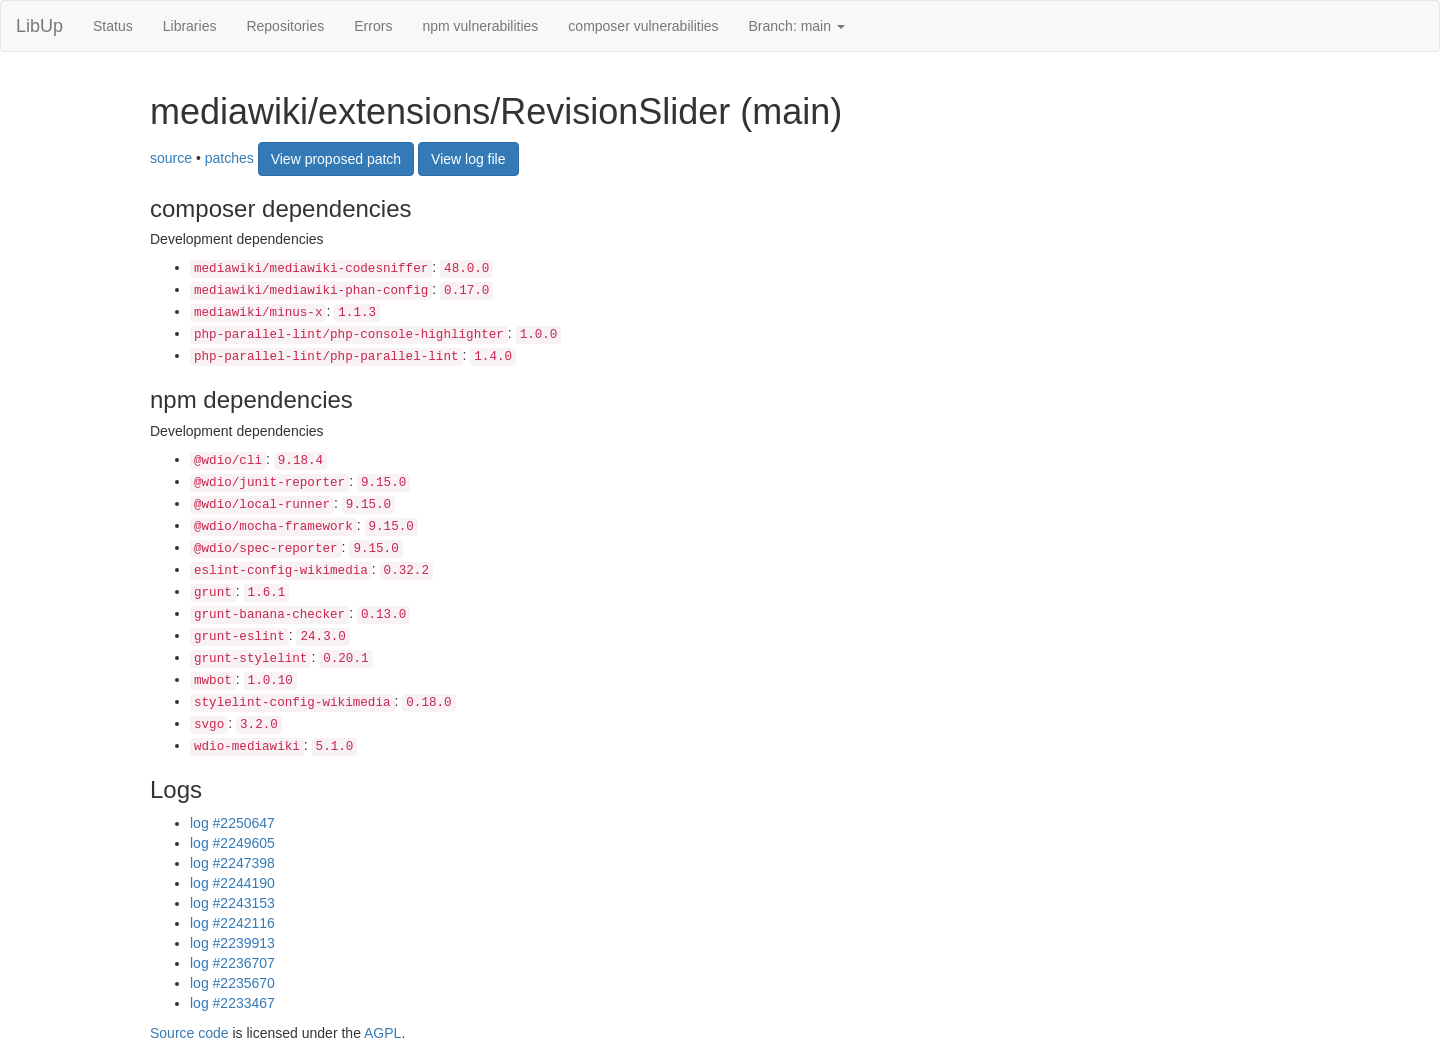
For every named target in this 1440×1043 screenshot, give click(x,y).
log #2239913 (232, 943)
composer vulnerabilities (643, 26)
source (171, 157)
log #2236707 (232, 963)
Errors (373, 26)
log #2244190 (232, 883)
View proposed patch (336, 159)
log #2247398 (232, 863)
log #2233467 (232, 1003)
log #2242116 (232, 923)
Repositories (285, 26)
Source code (189, 1033)
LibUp (39, 26)
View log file (468, 159)
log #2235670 (232, 983)
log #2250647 (232, 823)
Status (113, 26)
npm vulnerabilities (480, 26)
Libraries (190, 26)
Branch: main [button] (797, 26)
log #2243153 (232, 903)
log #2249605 (232, 843)
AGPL (382, 1033)
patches (229, 157)
